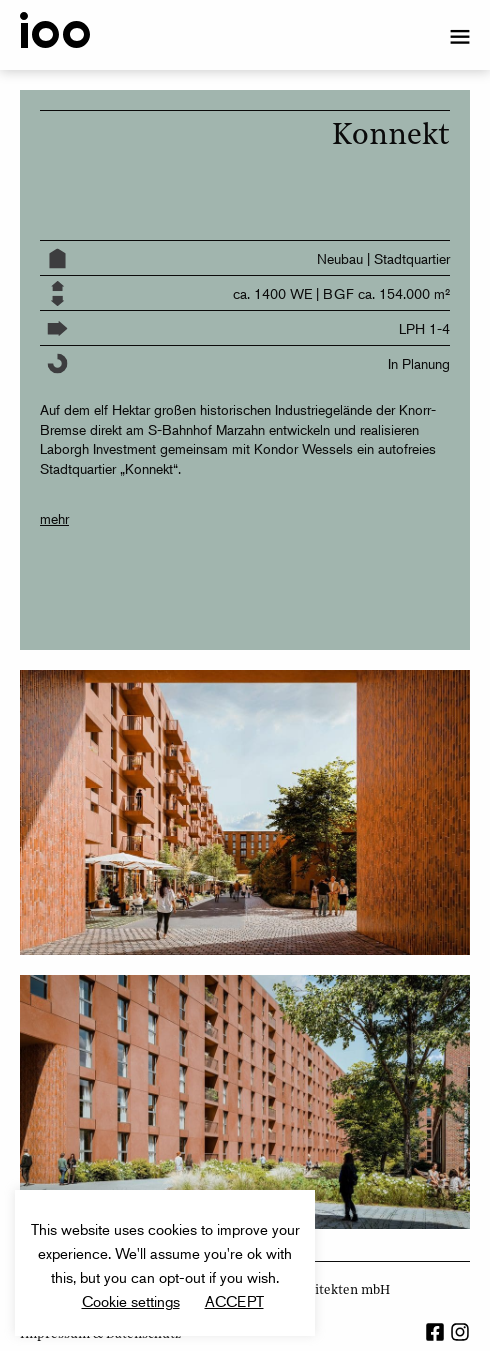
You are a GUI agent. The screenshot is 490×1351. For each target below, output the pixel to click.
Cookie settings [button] (131, 1300)
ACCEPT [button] (234, 1300)
